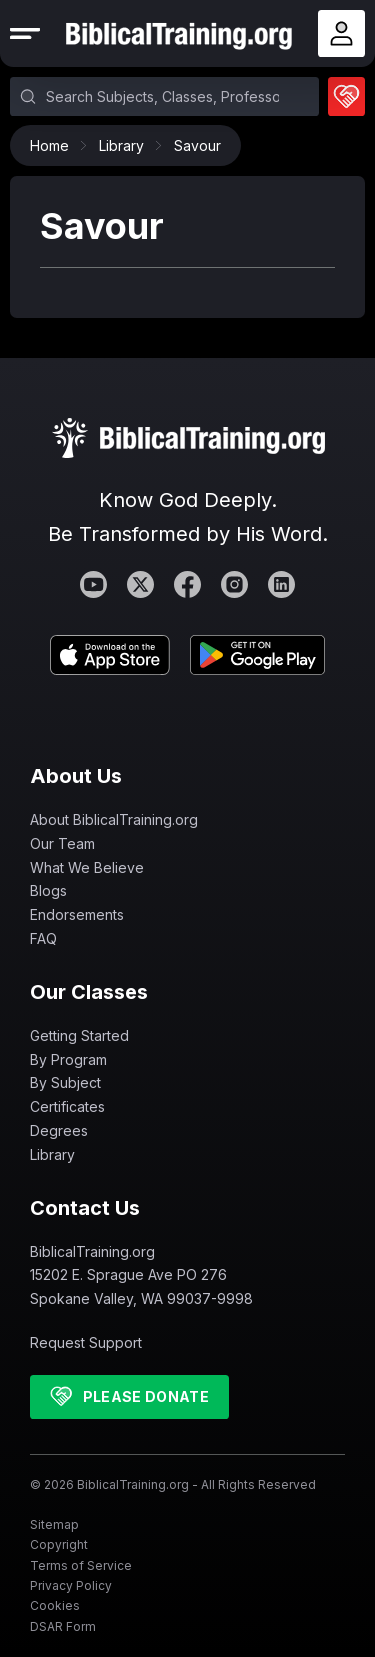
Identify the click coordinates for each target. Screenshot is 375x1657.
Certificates (67, 1106)
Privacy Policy (71, 1585)
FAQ (43, 938)
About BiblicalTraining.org (114, 819)
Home (54, 145)
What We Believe (87, 867)
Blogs (48, 890)
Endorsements (77, 914)
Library (126, 145)
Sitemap (54, 1524)
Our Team (62, 843)
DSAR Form (63, 1626)
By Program (68, 1059)
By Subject (65, 1082)
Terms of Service (81, 1565)
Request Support (86, 1342)
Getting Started (79, 1035)
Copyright (59, 1544)
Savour (197, 145)
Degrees (59, 1130)
